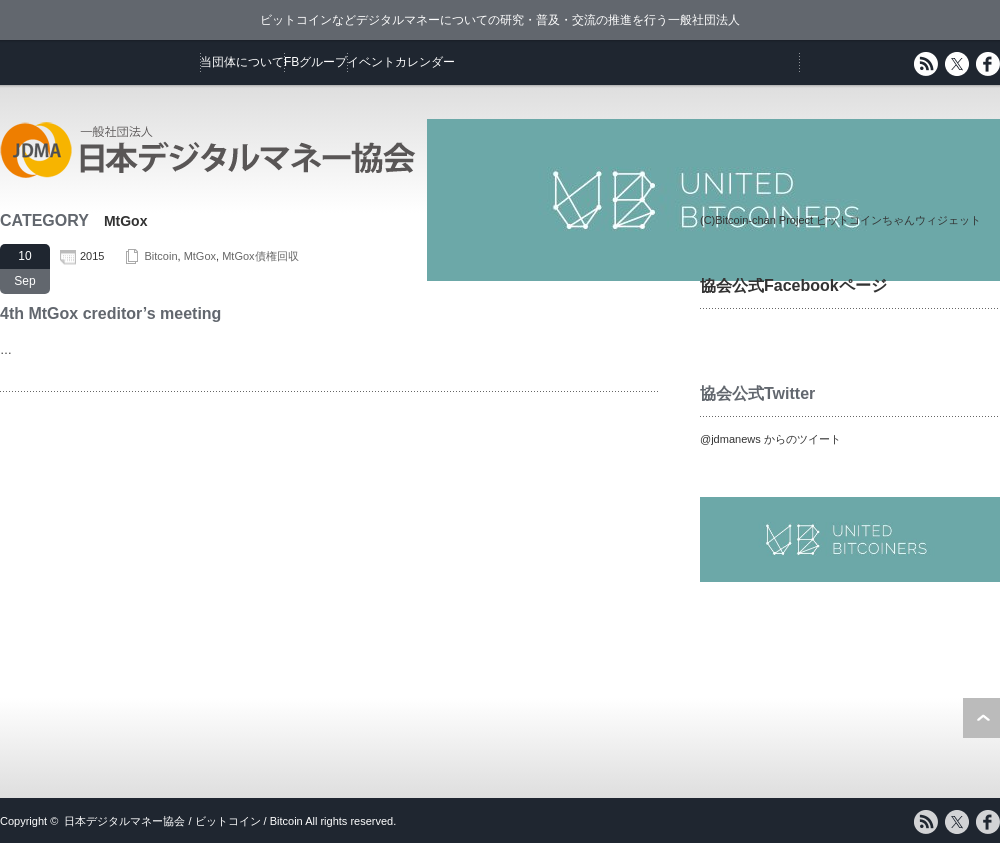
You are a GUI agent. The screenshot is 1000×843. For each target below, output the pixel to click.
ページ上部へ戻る (981, 718)
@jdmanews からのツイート (770, 439)
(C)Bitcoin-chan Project (756, 220)
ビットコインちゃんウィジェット (898, 220)
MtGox (200, 256)
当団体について (242, 62)
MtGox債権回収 (260, 256)
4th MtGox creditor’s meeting (110, 313)
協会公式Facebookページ (793, 285)
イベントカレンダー (401, 62)
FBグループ (315, 62)
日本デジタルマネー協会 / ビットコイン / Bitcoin (183, 821)
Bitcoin (160, 256)
